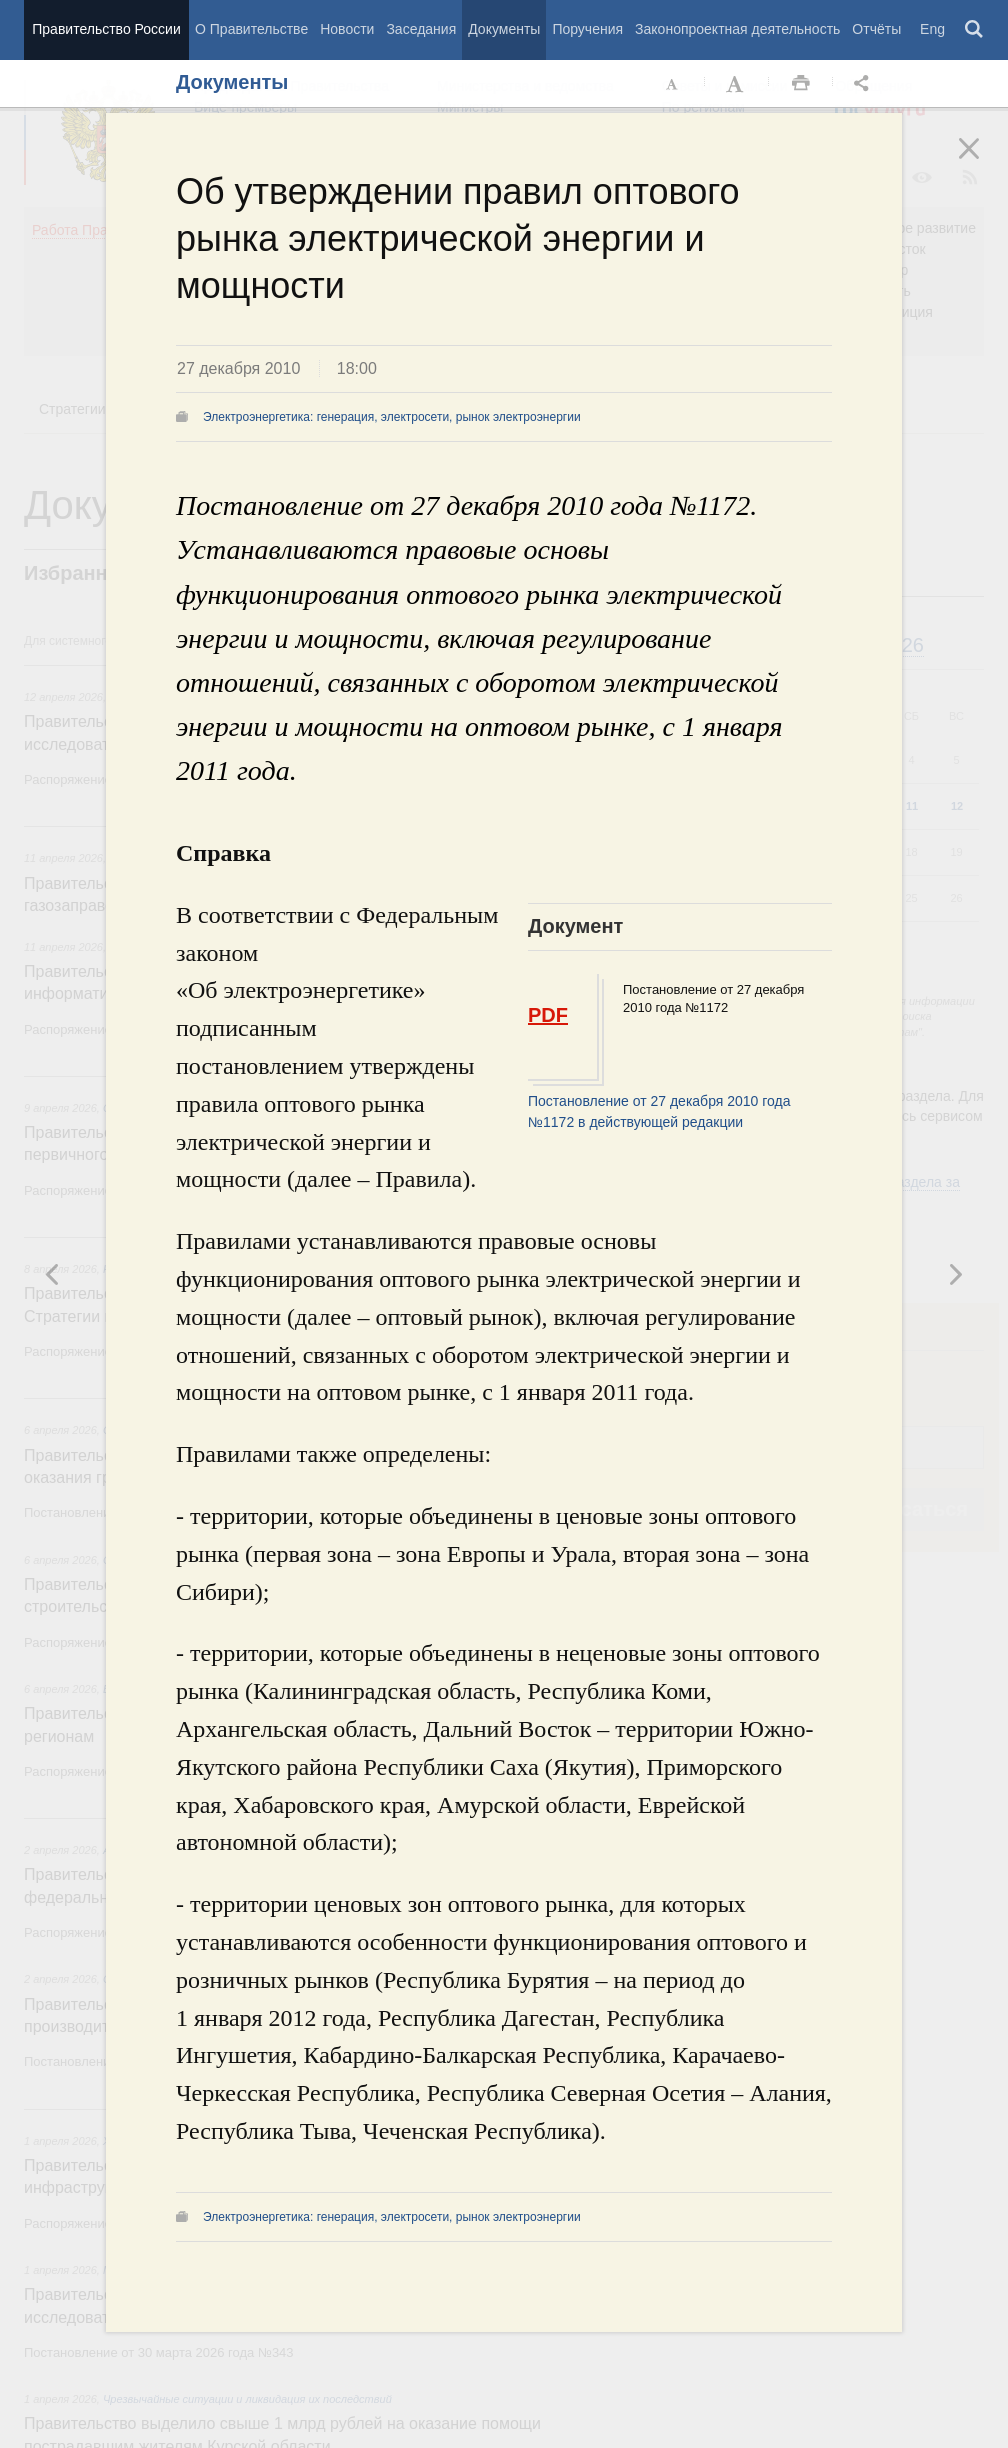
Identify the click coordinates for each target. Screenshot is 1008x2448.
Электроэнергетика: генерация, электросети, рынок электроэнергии (392, 417)
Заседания (421, 29)
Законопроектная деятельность (737, 29)
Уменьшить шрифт (673, 84)
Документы (504, 29)
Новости (347, 29)
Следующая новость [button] (53, 1274)
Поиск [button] (975, 30)
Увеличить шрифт (737, 84)
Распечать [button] (801, 84)
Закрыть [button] (983, 162)
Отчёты (876, 29)
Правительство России (106, 29)
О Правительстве (251, 29)
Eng (932, 29)
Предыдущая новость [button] (955, 1274)
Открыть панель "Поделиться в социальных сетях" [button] (865, 84)
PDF (548, 1015)
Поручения (587, 29)
